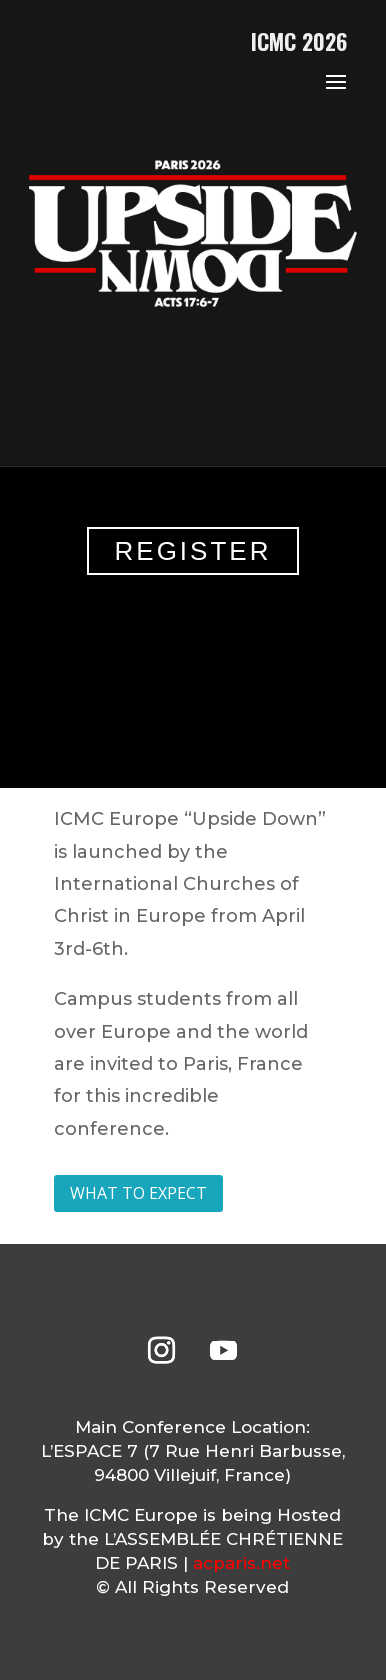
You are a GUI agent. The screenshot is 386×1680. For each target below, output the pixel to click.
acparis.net (241, 1563)
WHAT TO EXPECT (138, 1193)
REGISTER (193, 551)
